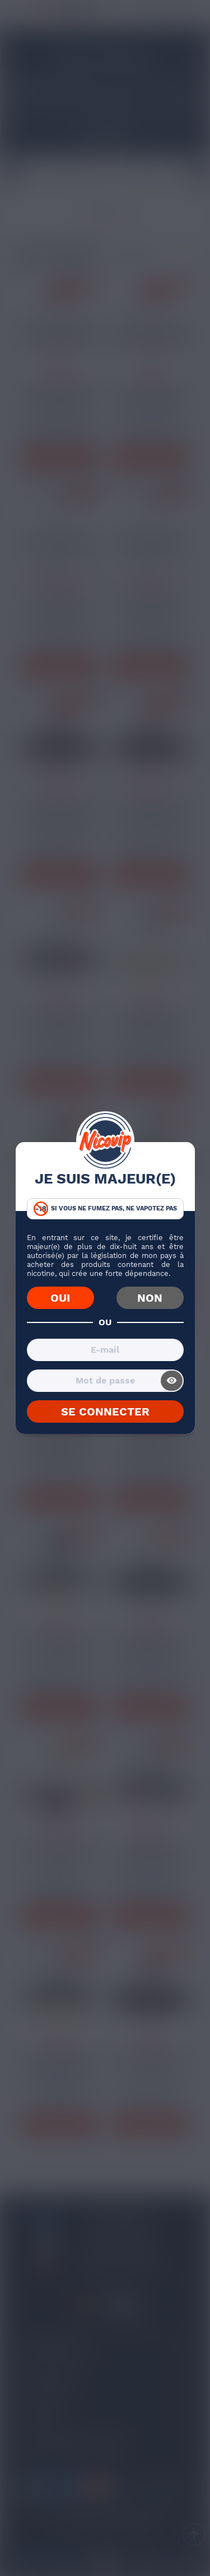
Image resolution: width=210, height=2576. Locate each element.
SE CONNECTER (105, 1411)
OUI (60, 1298)
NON (149, 1298)
